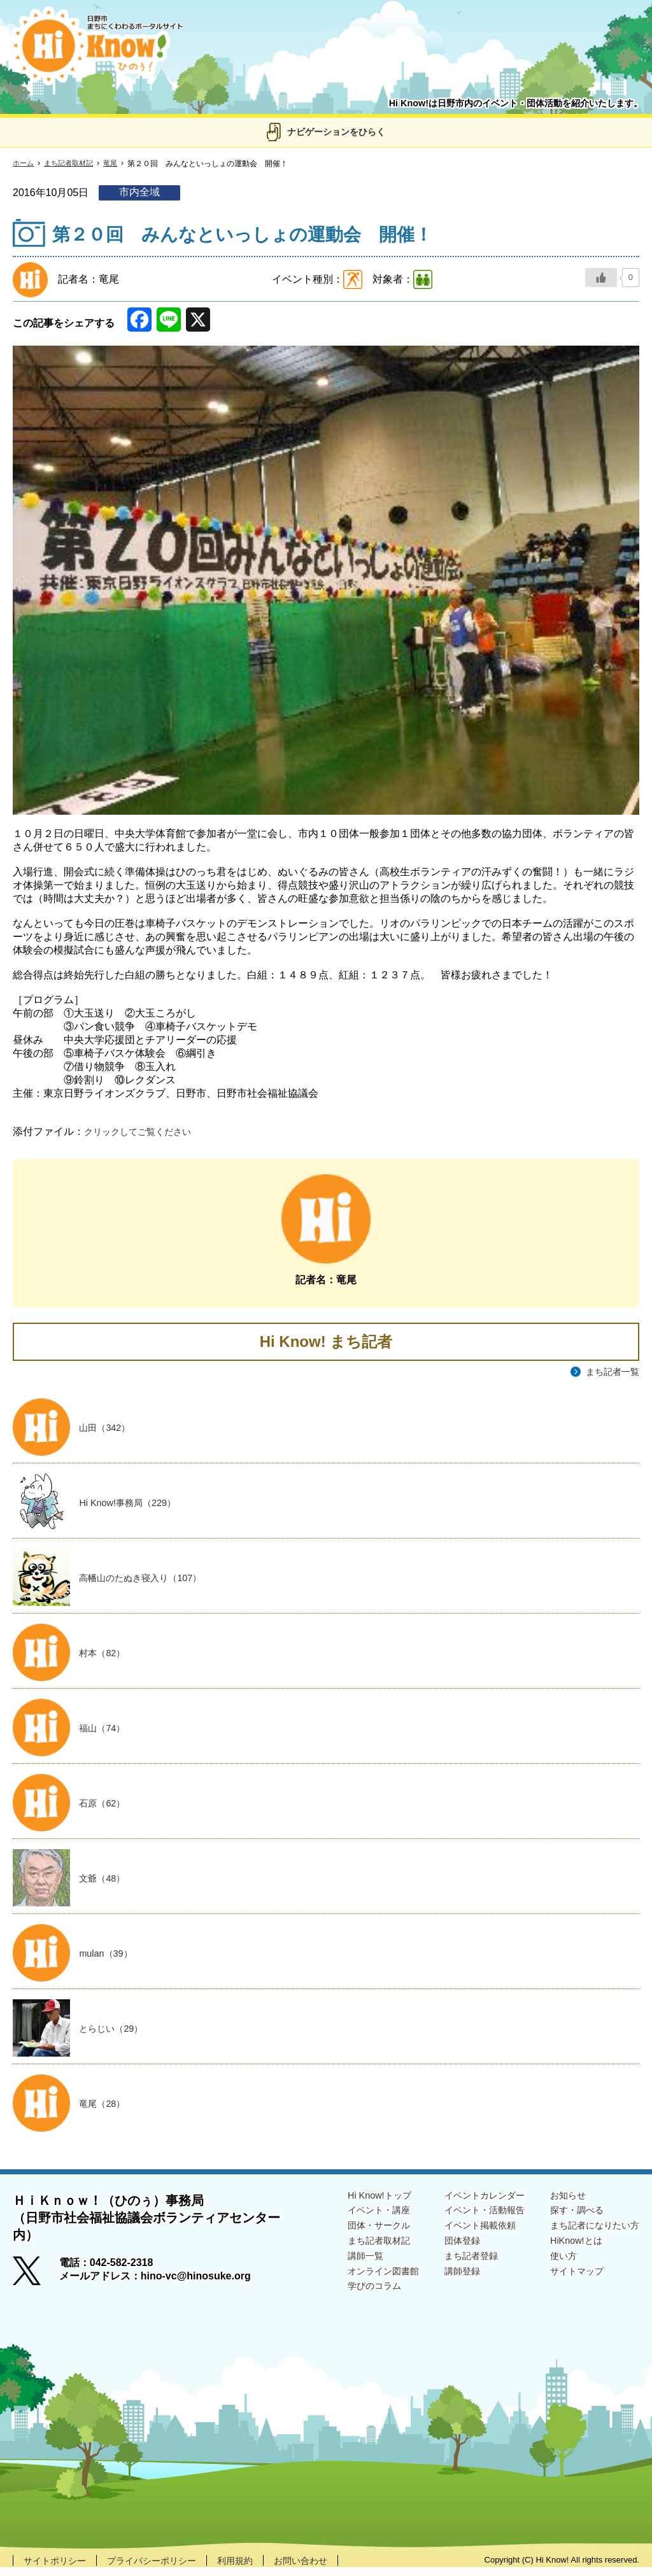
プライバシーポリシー (167, 2568)
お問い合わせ (331, 2568)
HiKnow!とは (566, 2252)
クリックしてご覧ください (145, 1131)
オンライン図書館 (354, 2285)
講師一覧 (333, 2268)
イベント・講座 (349, 2219)
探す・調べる (568, 2219)
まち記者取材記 (72, 163)
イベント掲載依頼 (461, 2235)
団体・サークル (349, 2235)
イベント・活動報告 (466, 2219)
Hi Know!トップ (349, 2203)
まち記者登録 (450, 2268)
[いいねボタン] (601, 277)
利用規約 (259, 2568)
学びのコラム (343, 2301)
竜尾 (117, 163)
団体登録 (440, 2252)
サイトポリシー (59, 2568)
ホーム (24, 163)
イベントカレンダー (466, 2203)
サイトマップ (568, 2285)
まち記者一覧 (608, 1372)
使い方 (552, 2268)
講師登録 (440, 2285)
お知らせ (557, 2203)
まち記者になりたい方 (588, 2235)
